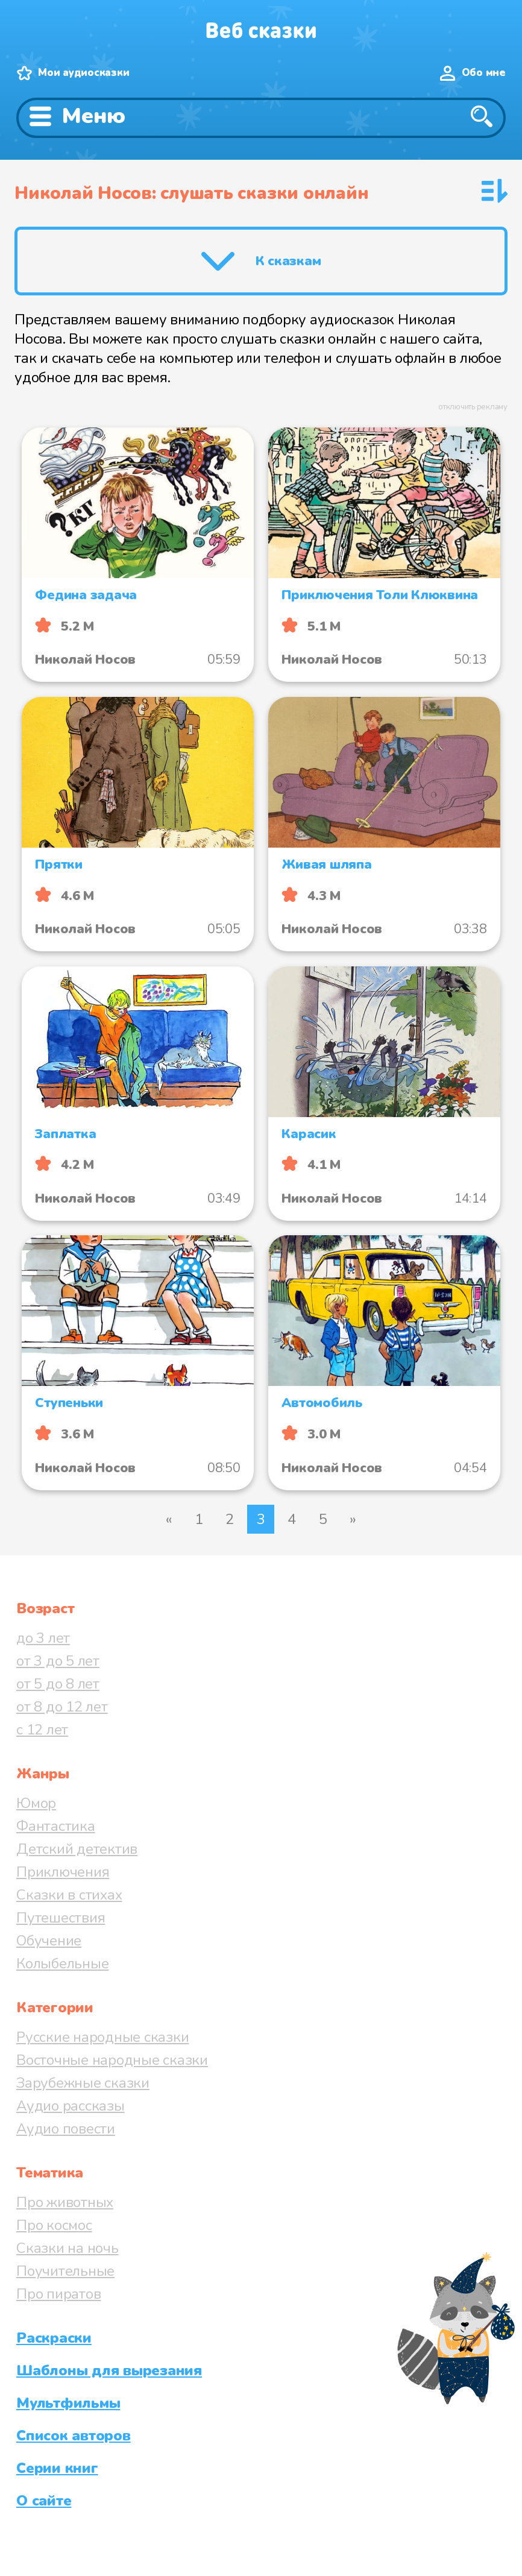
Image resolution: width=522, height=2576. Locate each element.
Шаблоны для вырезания (109, 2370)
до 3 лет (43, 1638)
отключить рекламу (473, 407)
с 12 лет (42, 1729)
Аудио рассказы (70, 2105)
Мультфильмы (68, 2403)
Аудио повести (65, 2128)
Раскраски (54, 2338)
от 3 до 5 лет (57, 1661)
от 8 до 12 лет (62, 1706)
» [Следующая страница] (353, 1519)
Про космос (54, 2225)
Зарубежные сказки (82, 2083)
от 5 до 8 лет (57, 1683)
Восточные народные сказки (112, 2060)
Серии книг (57, 2468)
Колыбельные (62, 1963)
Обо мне (484, 73)
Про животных (64, 2202)
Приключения (62, 1872)
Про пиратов (58, 2294)
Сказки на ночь (67, 2248)
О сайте (43, 2500)
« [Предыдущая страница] (169, 1519)
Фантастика (55, 1826)
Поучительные (65, 2271)
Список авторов (73, 2435)
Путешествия (60, 1917)
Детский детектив (76, 1849)
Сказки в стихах (69, 1894)
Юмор (36, 1803)
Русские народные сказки (102, 2037)
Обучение (48, 1940)
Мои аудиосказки (83, 73)
